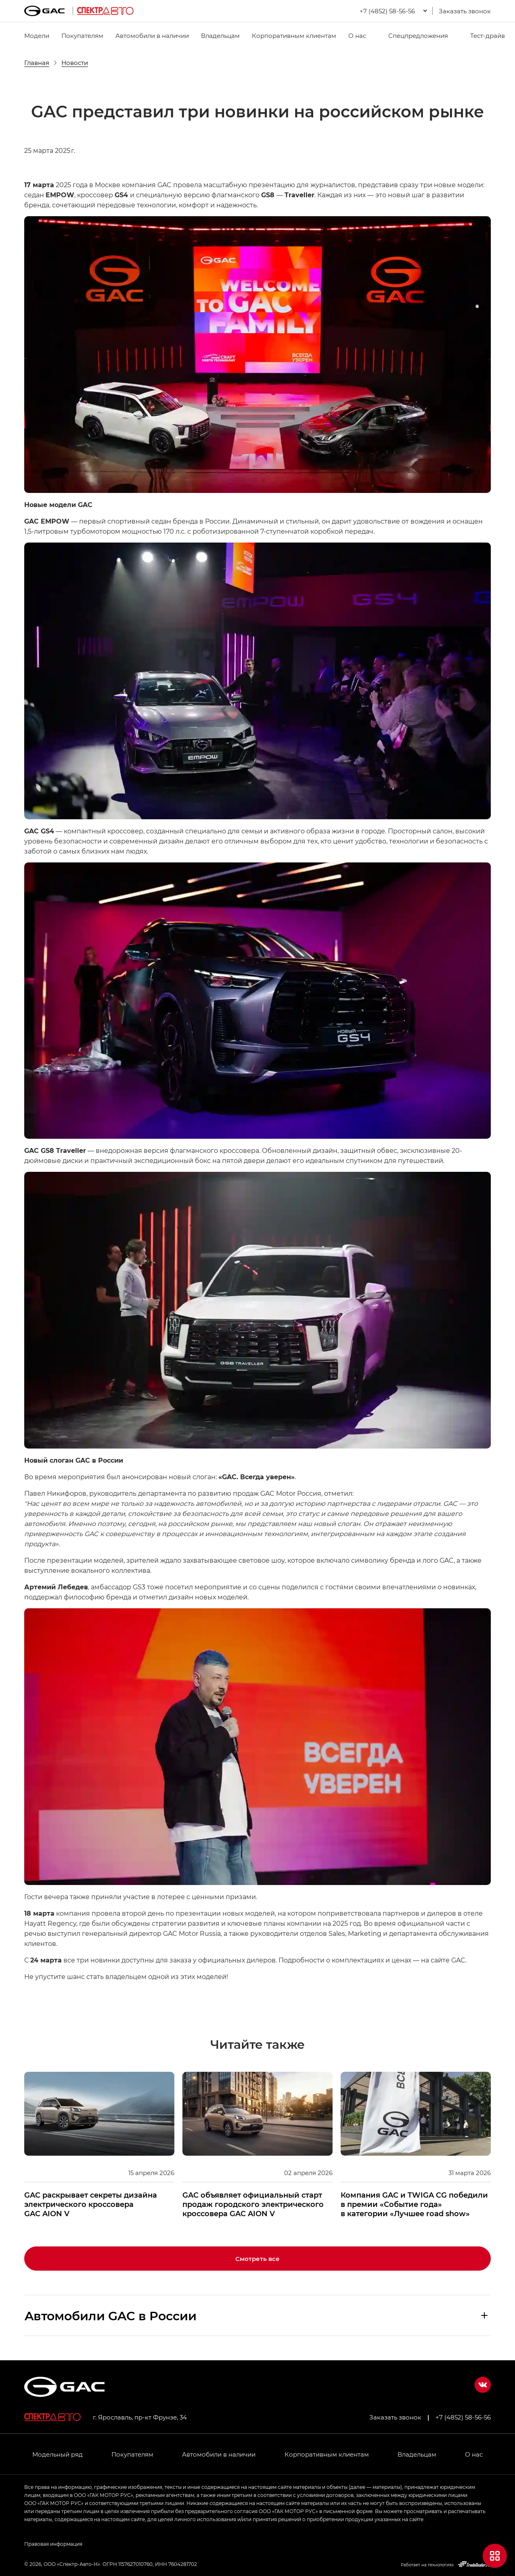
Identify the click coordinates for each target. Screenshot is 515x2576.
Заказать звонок (465, 11)
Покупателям (82, 35)
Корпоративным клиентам (294, 35)
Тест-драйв (482, 35)
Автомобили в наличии (152, 35)
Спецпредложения (413, 35)
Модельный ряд (57, 2454)
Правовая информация (53, 2544)
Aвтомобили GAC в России (111, 2315)
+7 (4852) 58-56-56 (463, 2417)
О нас (357, 35)
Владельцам (220, 35)
